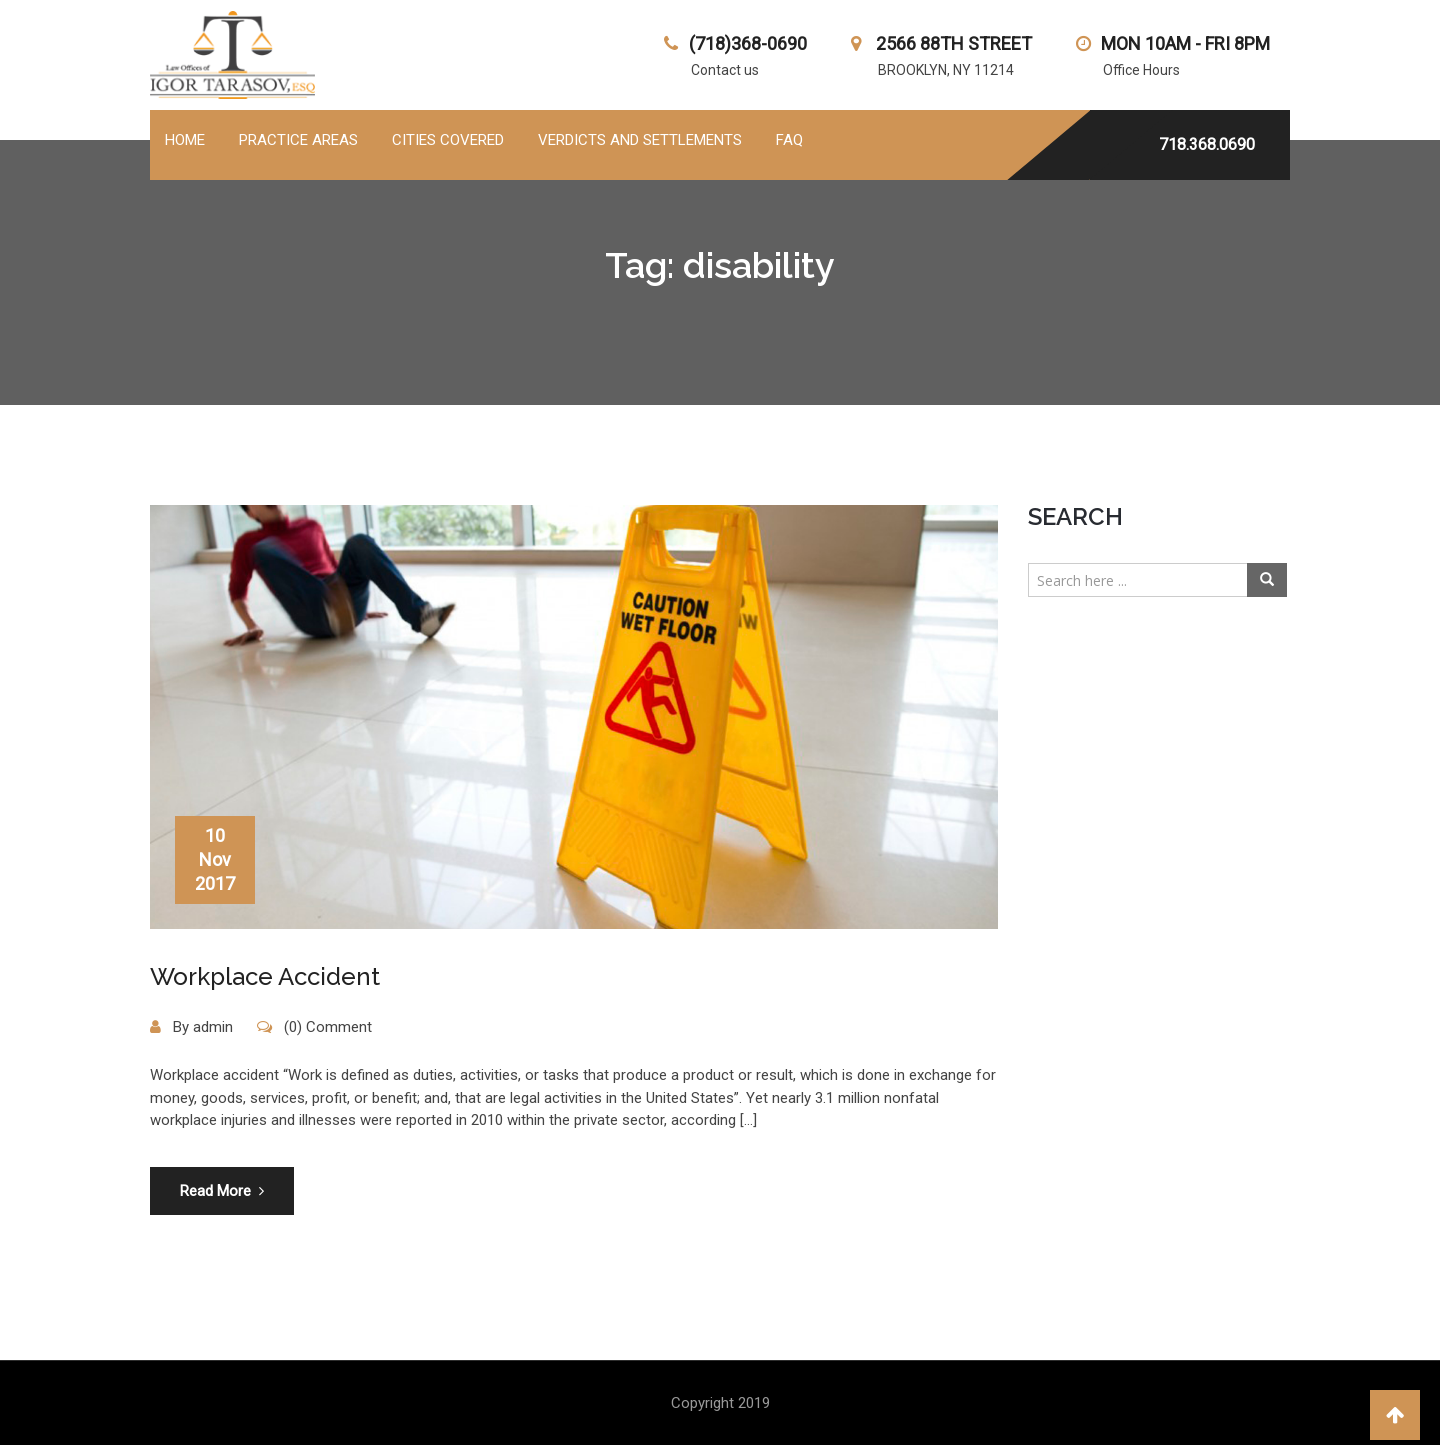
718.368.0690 (1207, 144)
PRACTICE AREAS (298, 140)
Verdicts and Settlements (640, 140)
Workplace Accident (265, 976)
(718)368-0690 (748, 43)
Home (185, 140)
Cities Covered (448, 140)
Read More (222, 1191)
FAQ (789, 140)
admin (213, 1027)
